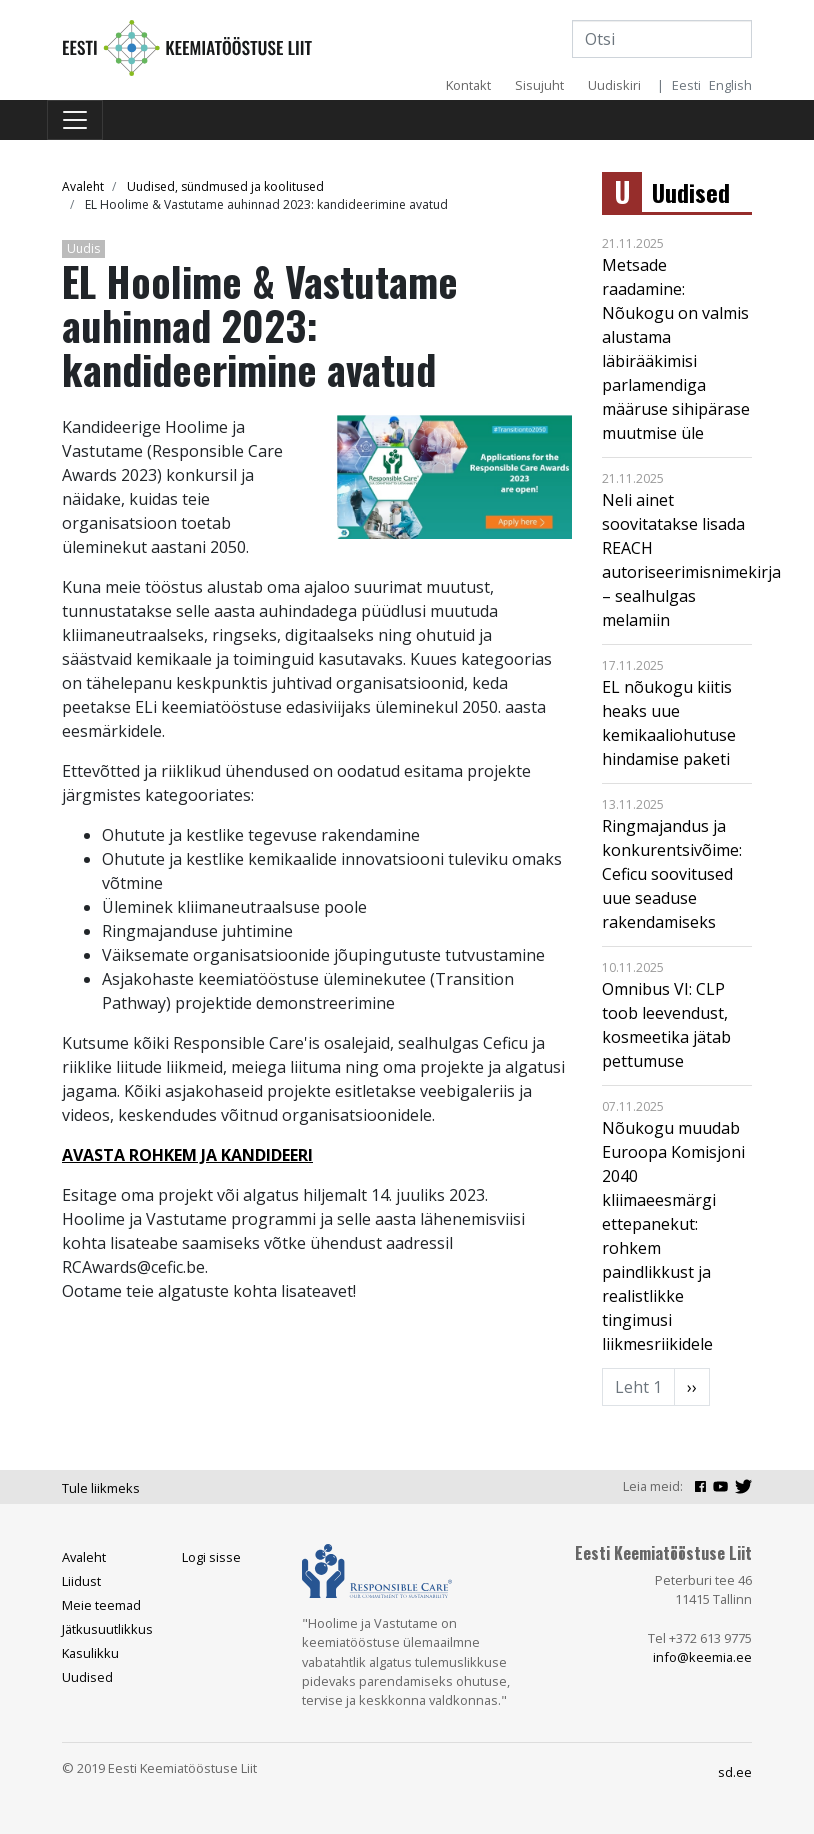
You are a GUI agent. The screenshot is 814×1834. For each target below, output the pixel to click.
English (730, 85)
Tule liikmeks (101, 1488)
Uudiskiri (614, 85)
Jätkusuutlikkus (107, 1629)
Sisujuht (539, 85)
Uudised (691, 192)
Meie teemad (101, 1605)
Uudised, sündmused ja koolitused (225, 186)
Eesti (686, 85)
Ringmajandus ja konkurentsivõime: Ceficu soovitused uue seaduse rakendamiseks (672, 874)
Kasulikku (90, 1653)
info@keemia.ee (702, 1657)
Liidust (81, 1581)
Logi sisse (211, 1557)
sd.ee (735, 1772)
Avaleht (83, 186)
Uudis (83, 248)
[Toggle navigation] (75, 120)
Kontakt (468, 85)
